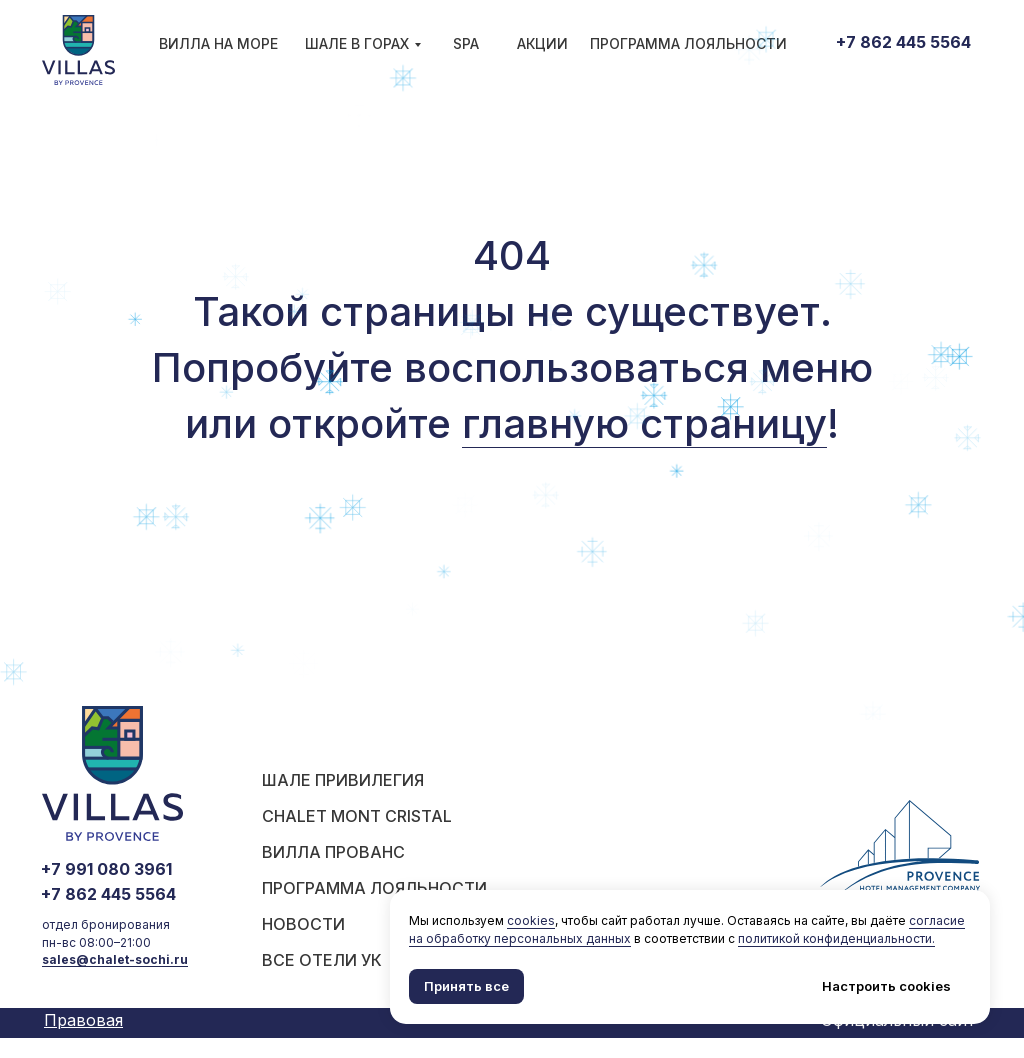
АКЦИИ (542, 43)
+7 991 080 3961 (106, 869)
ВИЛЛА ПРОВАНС (333, 852)
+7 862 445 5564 (903, 42)
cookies (531, 920)
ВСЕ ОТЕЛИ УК (322, 960)
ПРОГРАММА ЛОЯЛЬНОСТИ (688, 43)
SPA (466, 43)
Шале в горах (357, 43)
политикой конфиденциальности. (836, 938)
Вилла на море (218, 43)
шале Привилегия (343, 780)
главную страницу (644, 423)
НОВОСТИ (303, 924)
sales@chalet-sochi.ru (115, 959)
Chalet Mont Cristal (357, 816)
